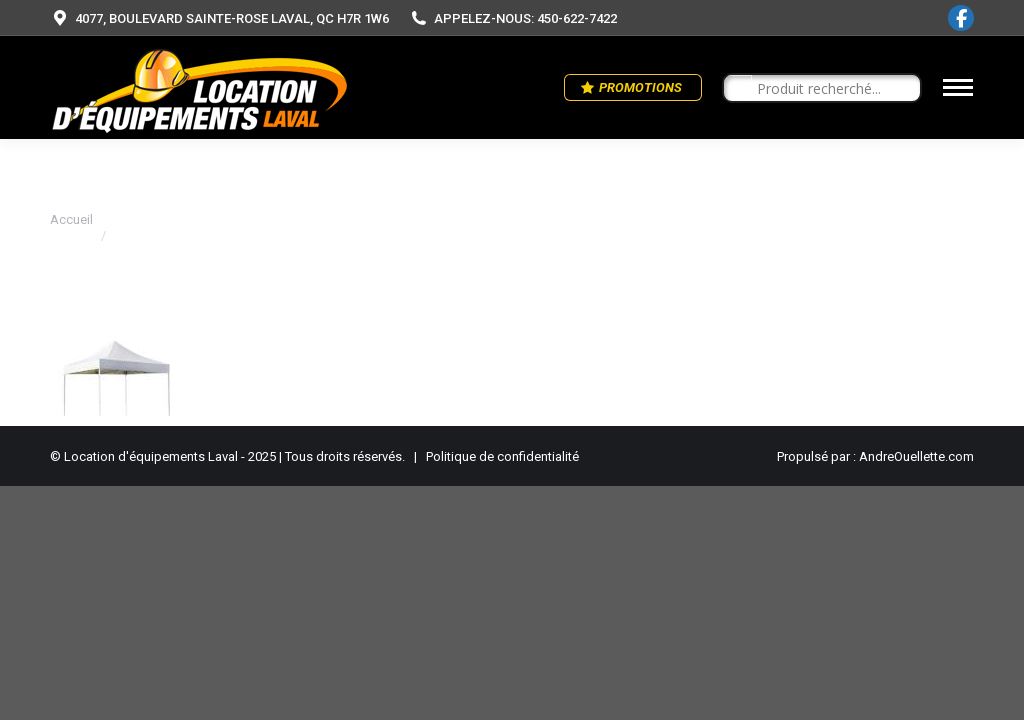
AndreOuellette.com (916, 456)
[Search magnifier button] (738, 89)
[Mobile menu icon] (958, 87)
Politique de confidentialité (502, 456)
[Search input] (831, 89)
